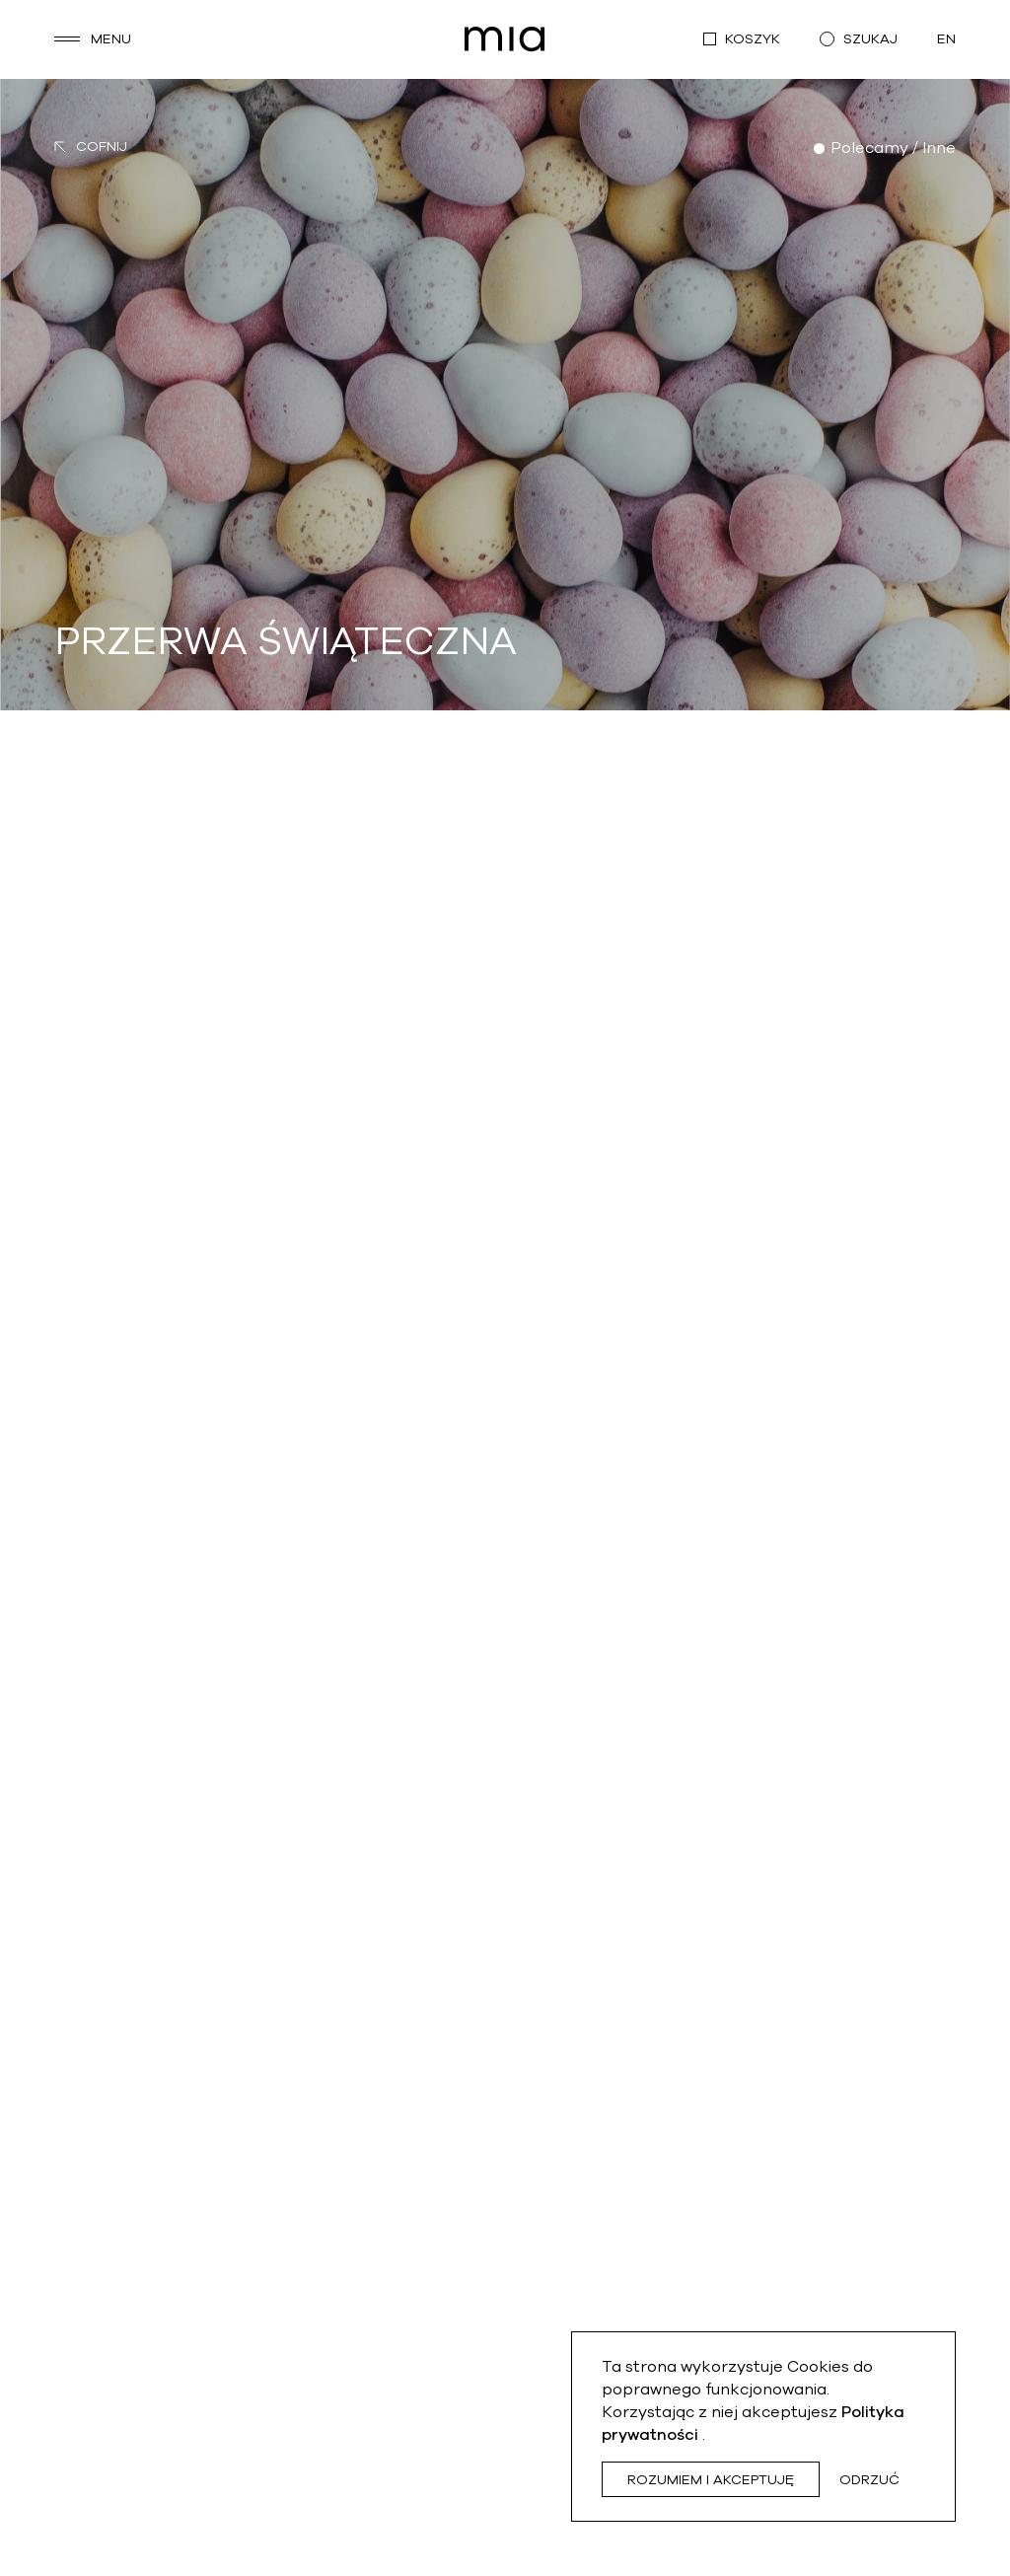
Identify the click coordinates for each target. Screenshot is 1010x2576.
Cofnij (90, 146)
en (946, 39)
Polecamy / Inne (893, 148)
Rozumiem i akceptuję (710, 2479)
